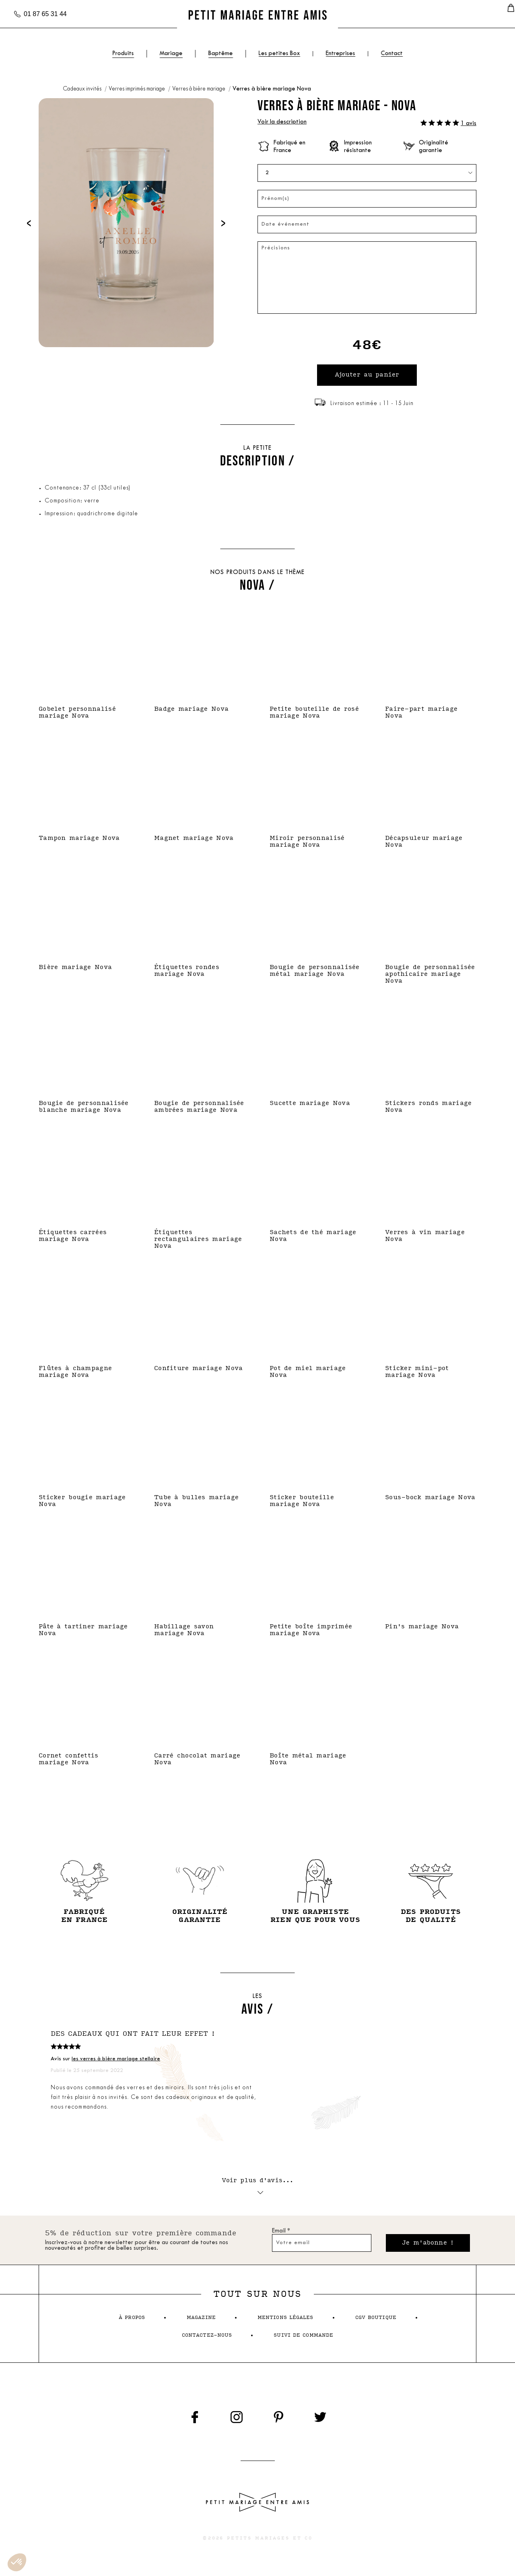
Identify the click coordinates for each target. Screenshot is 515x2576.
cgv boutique (375, 2320)
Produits (123, 53)
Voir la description (282, 122)
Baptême (220, 53)
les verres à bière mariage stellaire (116, 2060)
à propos (132, 2320)
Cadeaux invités (83, 89)
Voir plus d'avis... (258, 2186)
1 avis (468, 123)
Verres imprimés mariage (137, 89)
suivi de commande (303, 2337)
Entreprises (340, 53)
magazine (201, 2320)
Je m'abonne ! (428, 2245)
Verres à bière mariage (199, 89)
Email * (281, 2233)
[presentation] (29, 222)
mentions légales (285, 2320)
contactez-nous (207, 2337)
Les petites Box (279, 53)
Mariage (171, 53)
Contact (392, 53)
